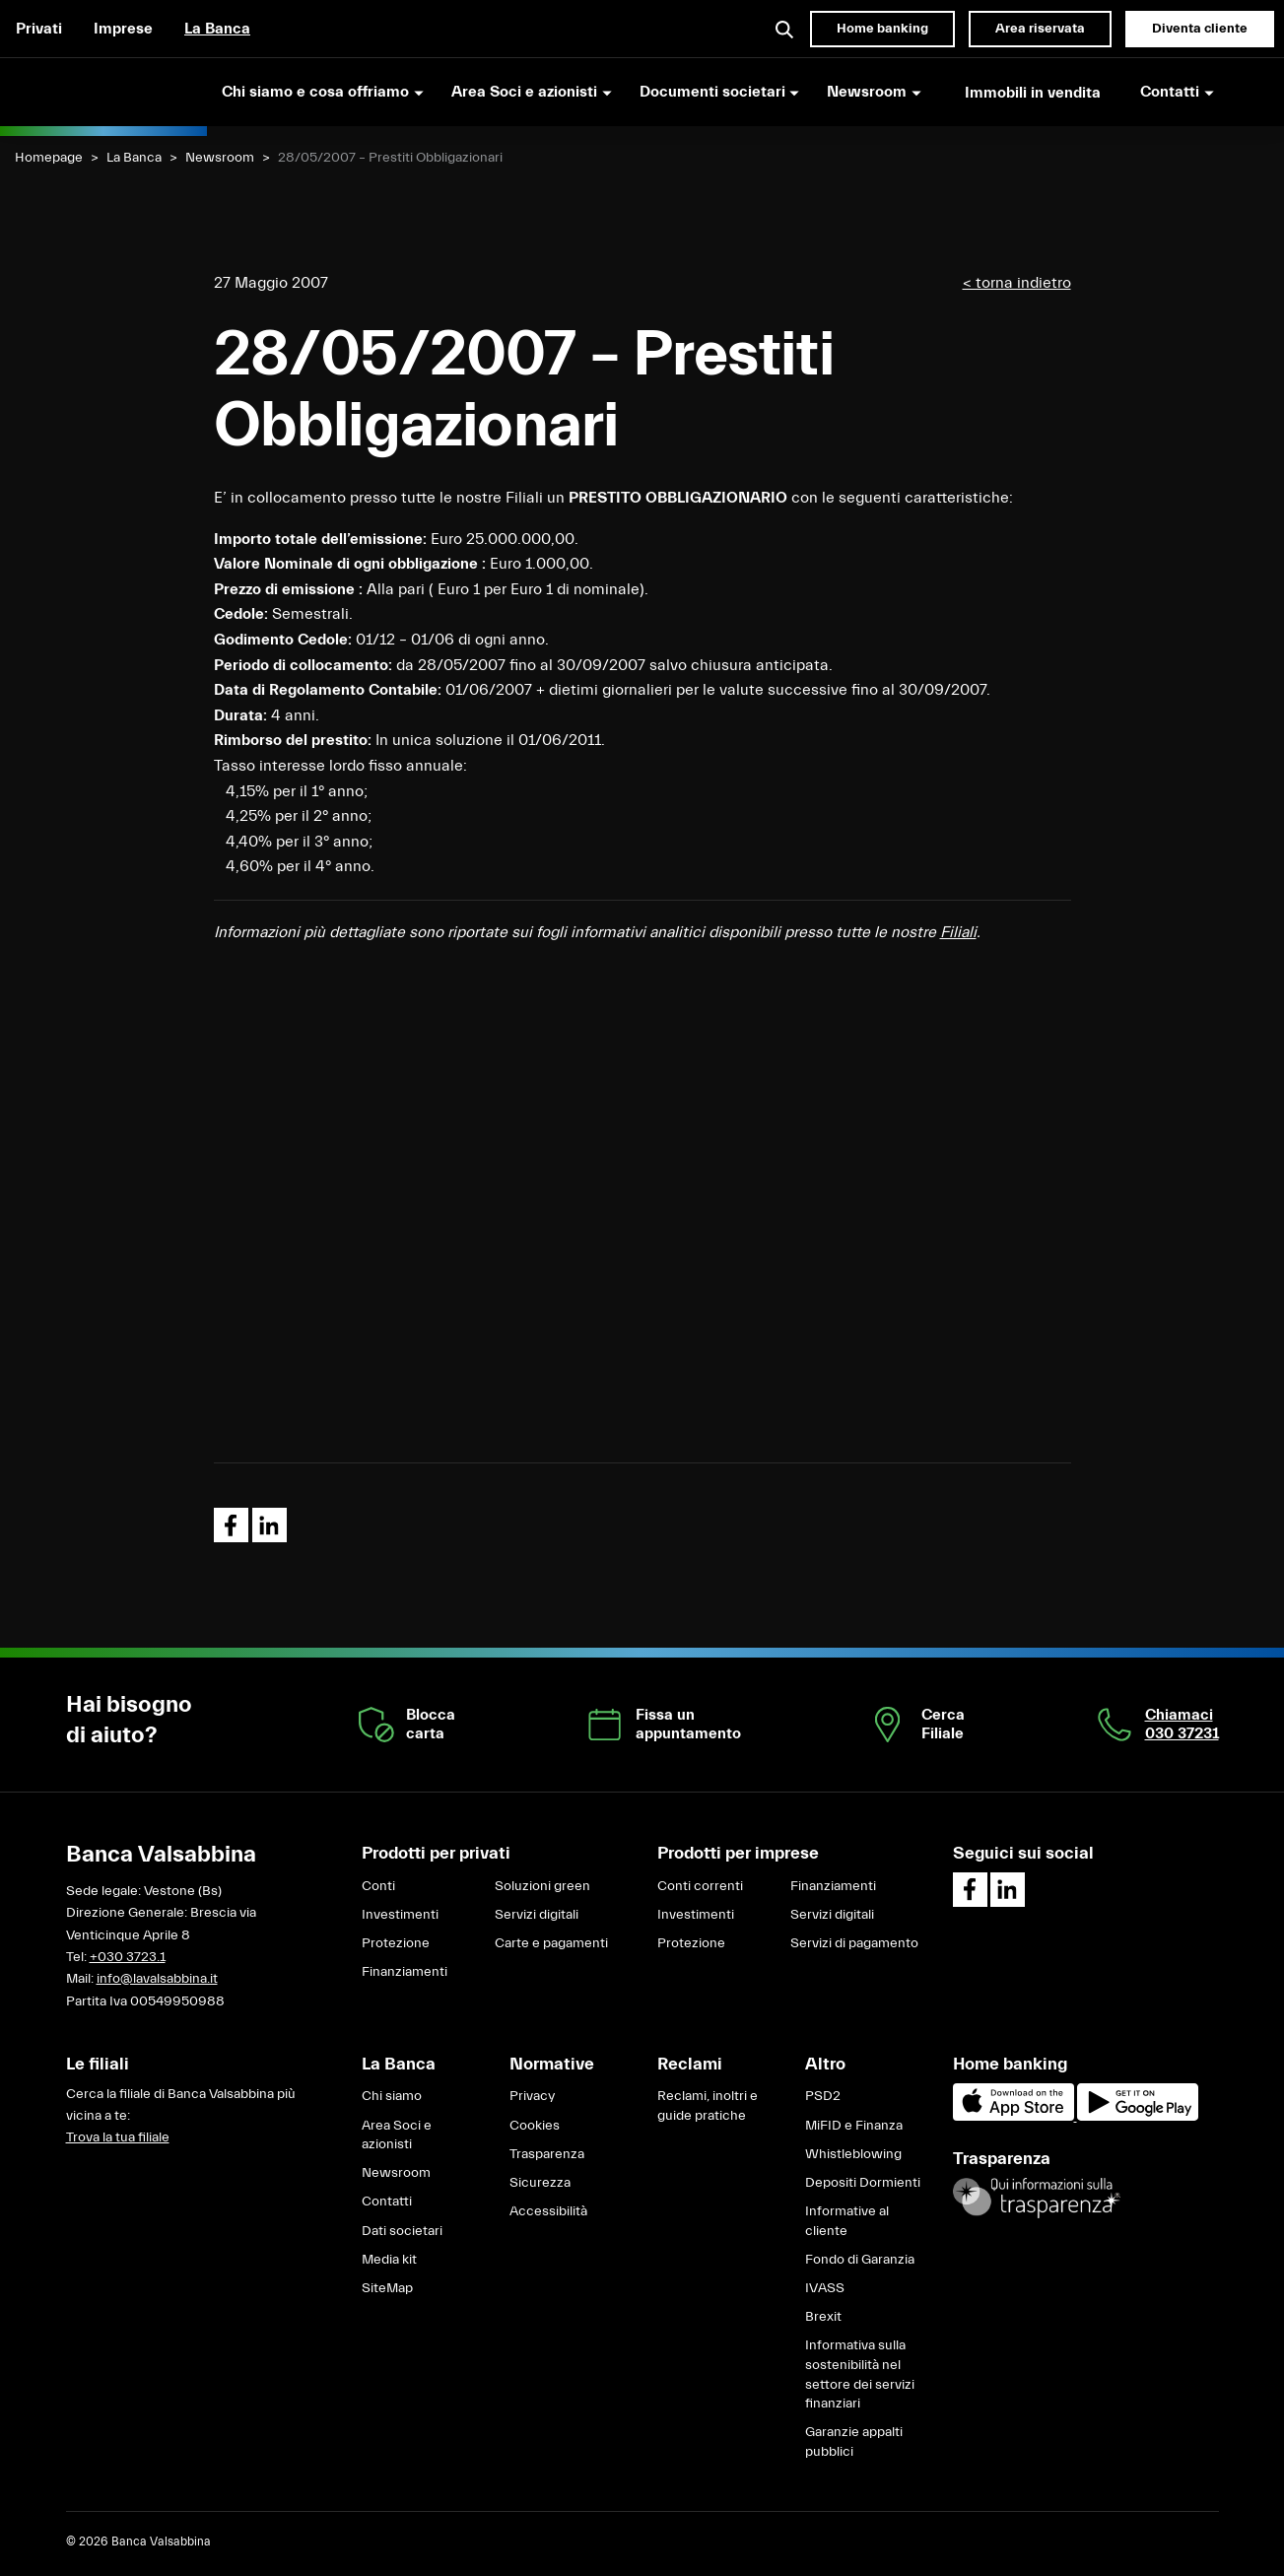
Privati (39, 28)
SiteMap (387, 2288)
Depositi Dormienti (862, 2183)
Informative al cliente (847, 2221)
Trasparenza (546, 2154)
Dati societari (402, 2231)
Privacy (532, 2096)
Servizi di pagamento (854, 1943)
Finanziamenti (404, 1972)
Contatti (387, 2201)
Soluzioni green (542, 1886)
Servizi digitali (536, 1915)
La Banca (217, 28)
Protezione (396, 1943)
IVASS (825, 2288)
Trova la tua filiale (117, 2137)
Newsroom (219, 158)
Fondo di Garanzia (859, 2260)
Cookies (534, 2126)
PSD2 (823, 2096)
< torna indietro (1017, 283)
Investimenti (400, 1915)
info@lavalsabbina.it (157, 1979)
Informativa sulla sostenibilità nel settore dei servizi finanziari (859, 2374)
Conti (378, 1886)
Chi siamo (392, 2096)
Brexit (823, 2317)
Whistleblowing (853, 2154)
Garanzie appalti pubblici (854, 2442)
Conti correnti (700, 1886)
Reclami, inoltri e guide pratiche (707, 2106)
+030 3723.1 (128, 1957)
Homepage (49, 158)
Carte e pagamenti (551, 1943)
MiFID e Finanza (854, 2126)
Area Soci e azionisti (397, 2135)
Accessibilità (548, 2211)
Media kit (389, 2260)
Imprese (123, 28)
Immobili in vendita (1033, 93)
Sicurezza (540, 2183)
